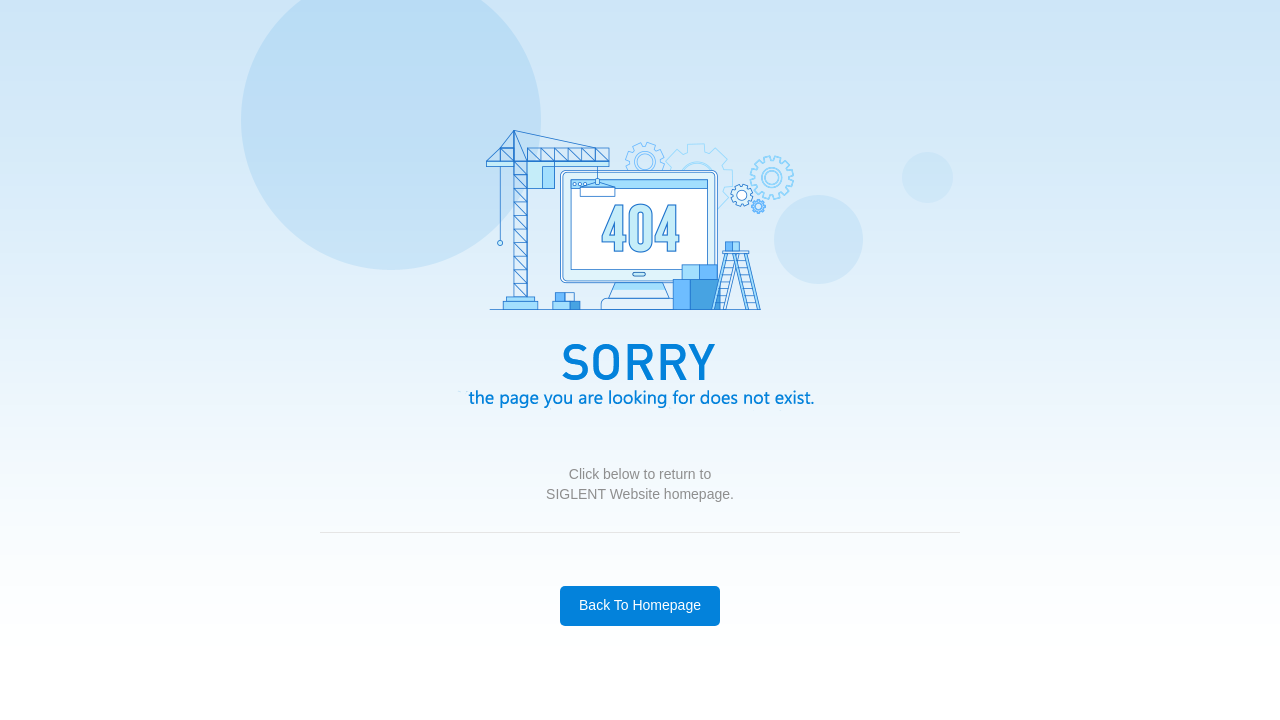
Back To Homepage (640, 605)
